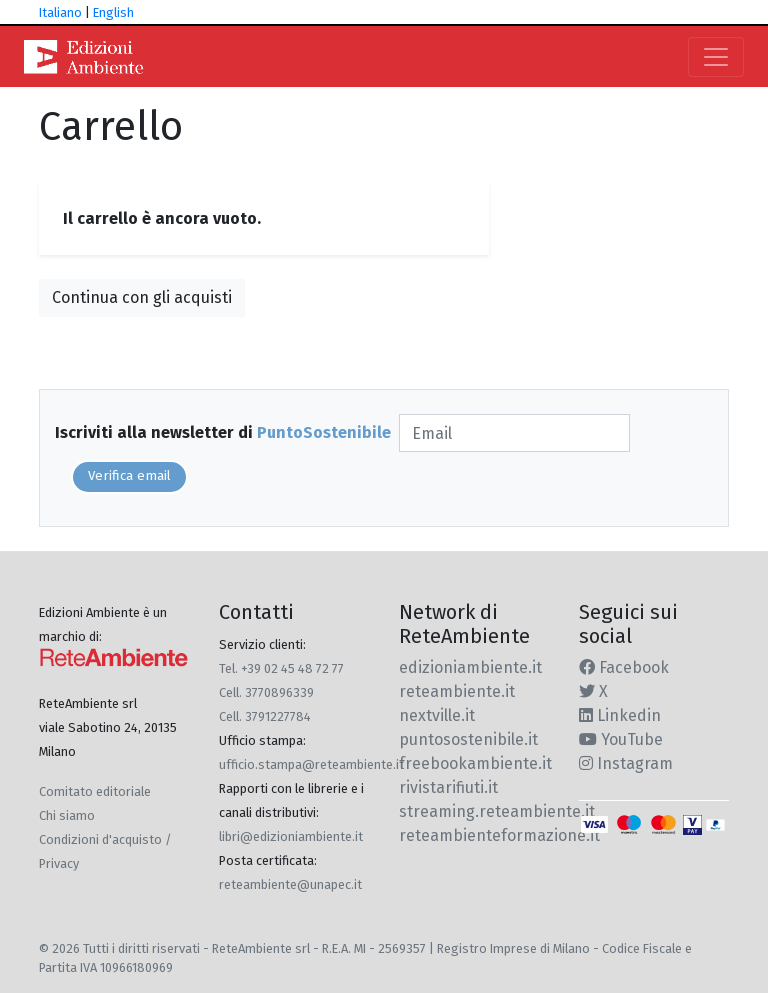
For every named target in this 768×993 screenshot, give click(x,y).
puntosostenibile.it (468, 739)
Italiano (60, 12)
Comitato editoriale (95, 791)
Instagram (626, 763)
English (113, 12)
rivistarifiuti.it (448, 787)
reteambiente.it (457, 691)
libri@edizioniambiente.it (291, 836)
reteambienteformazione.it (499, 835)
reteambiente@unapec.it (290, 884)
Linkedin (620, 715)
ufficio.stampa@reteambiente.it (311, 764)
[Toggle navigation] (716, 57)
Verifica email (129, 476)
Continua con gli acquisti (142, 297)
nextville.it (437, 715)
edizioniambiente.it (470, 667)
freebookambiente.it (475, 763)
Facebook (624, 667)
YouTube (621, 739)
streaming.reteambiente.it (497, 811)
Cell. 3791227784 (265, 716)
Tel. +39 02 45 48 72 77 (281, 668)
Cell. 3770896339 (266, 692)
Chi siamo (67, 815)
